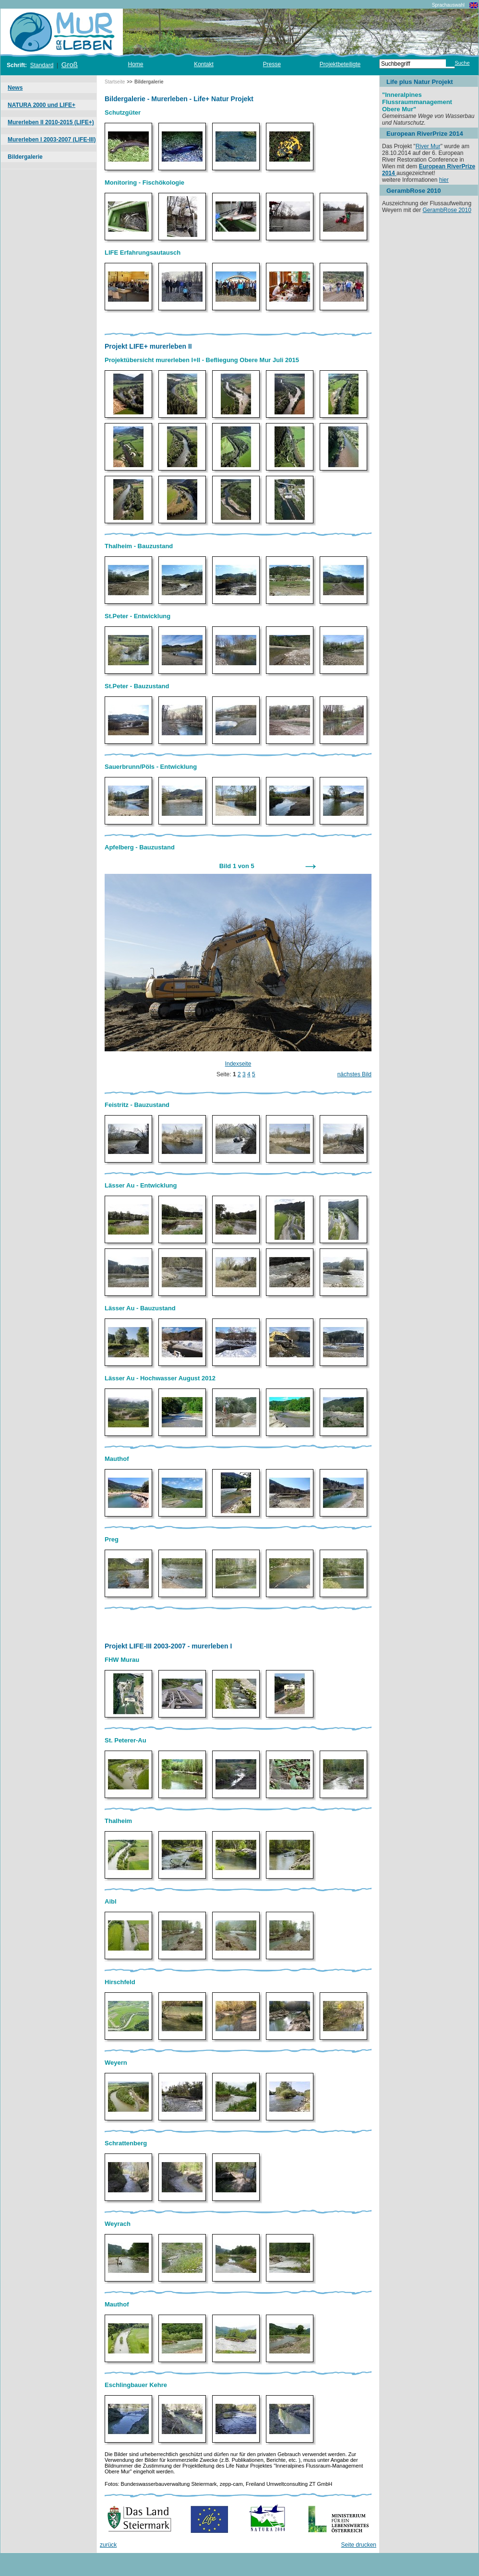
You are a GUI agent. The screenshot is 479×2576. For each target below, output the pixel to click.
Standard (42, 65)
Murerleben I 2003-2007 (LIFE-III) (52, 139)
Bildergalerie (25, 156)
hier (444, 179)
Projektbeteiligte (340, 64)
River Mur (428, 146)
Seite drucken (358, 2544)
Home (135, 64)
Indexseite (238, 1063)
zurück (108, 2544)
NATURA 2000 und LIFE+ (41, 105)
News (15, 87)
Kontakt (204, 64)
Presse (272, 64)
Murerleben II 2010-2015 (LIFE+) (51, 122)
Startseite (115, 81)
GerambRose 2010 (446, 210)
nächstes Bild (354, 1074)
